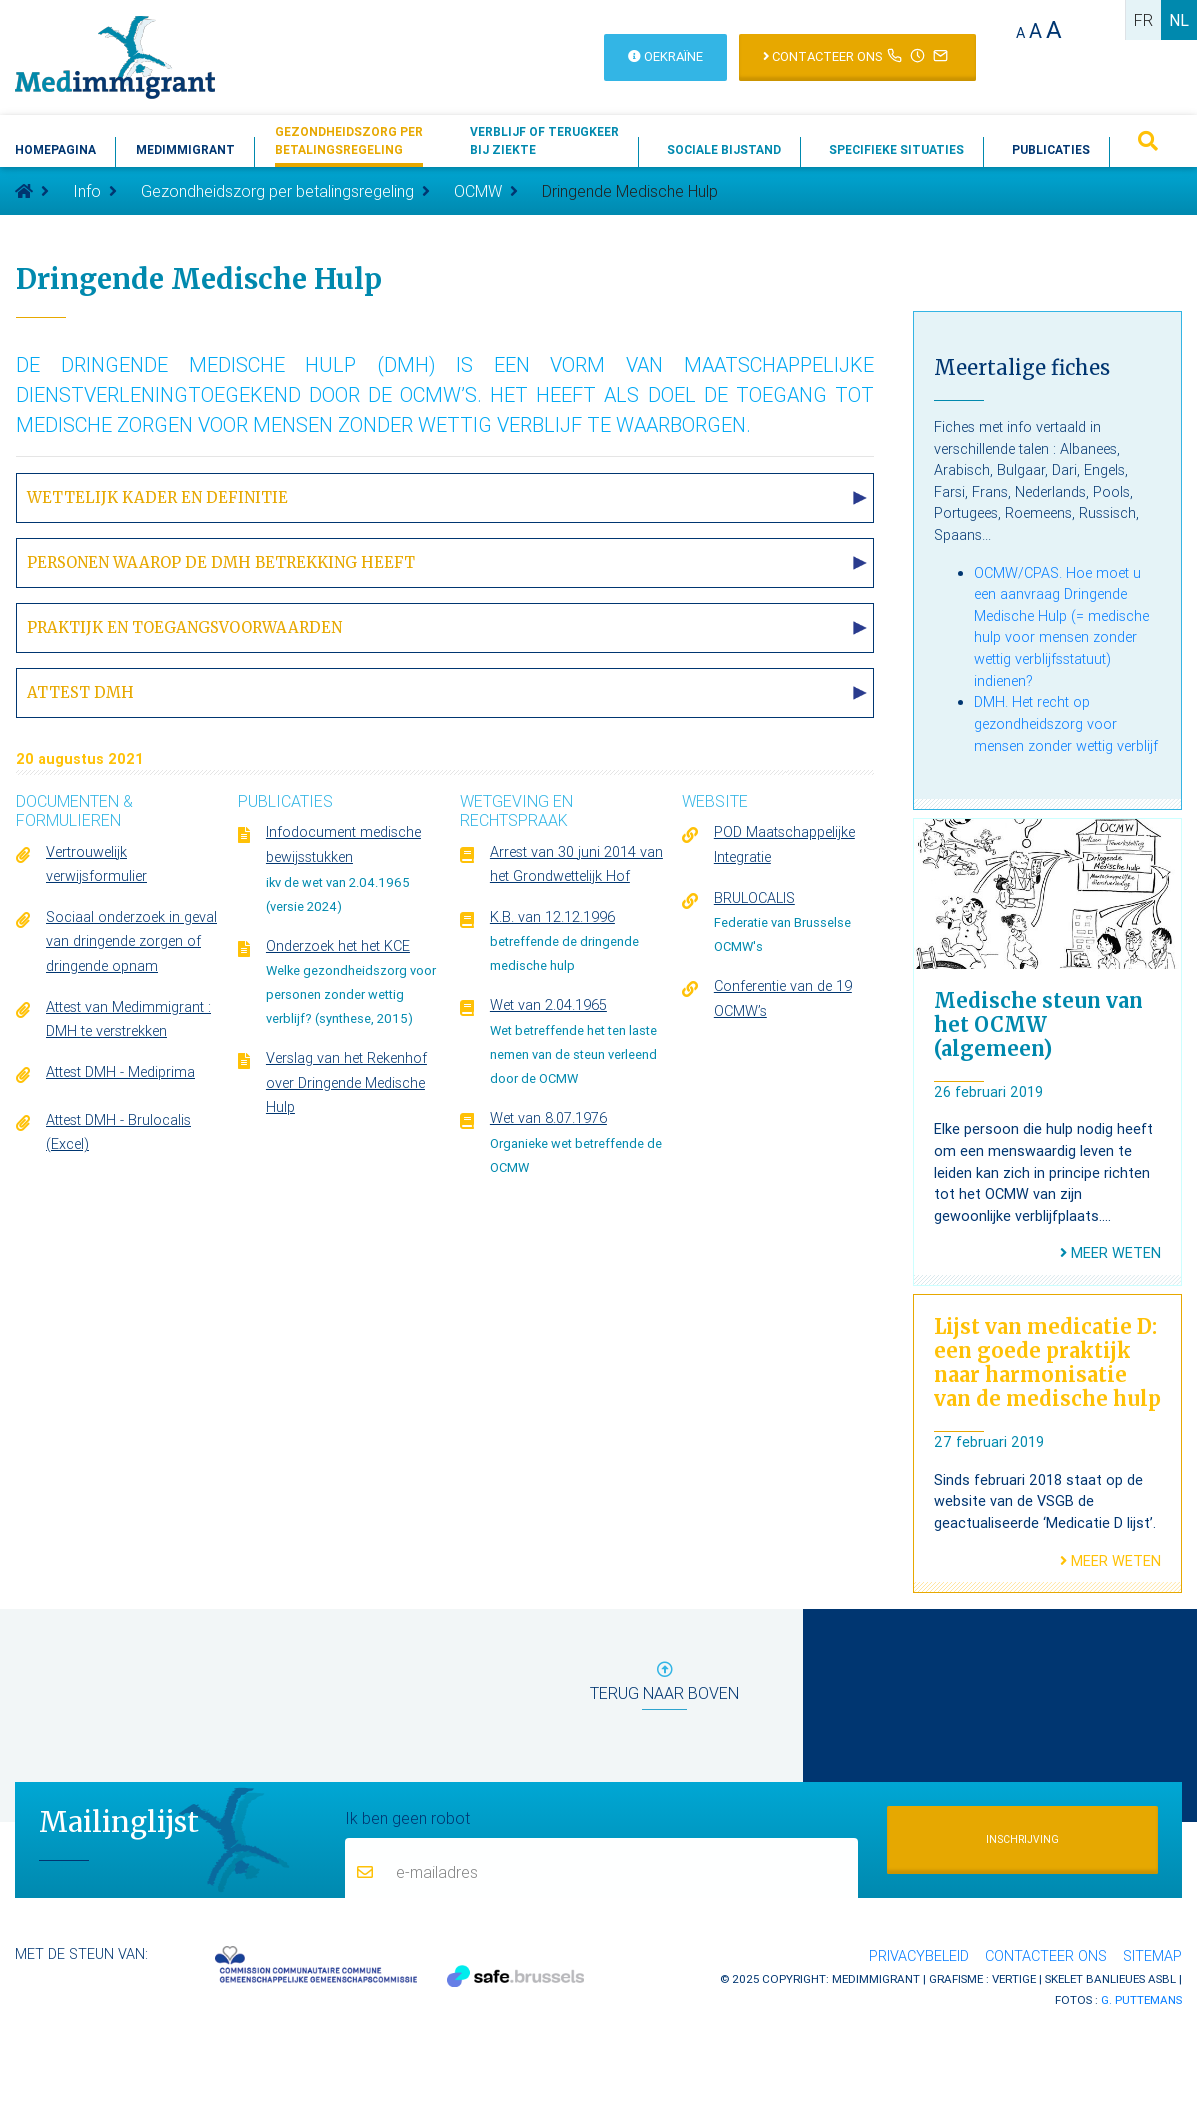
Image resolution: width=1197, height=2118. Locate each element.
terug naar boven (664, 1685)
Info (87, 191)
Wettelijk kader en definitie (157, 497)
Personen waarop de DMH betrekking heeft (221, 562)
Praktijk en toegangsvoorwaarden (184, 627)
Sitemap (1152, 1956)
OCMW (478, 191)
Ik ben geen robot (407, 1817)
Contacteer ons (1046, 1956)
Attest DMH (80, 692)
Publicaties (1051, 149)
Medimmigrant (185, 149)
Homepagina (55, 149)
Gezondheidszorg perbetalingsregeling (349, 140)
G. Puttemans (1141, 1999)
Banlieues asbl (1131, 1978)
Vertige (1014, 1978)
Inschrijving (1022, 1839)
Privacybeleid (919, 1956)
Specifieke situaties (896, 149)
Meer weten (1110, 1253)
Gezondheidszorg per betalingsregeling (277, 191)
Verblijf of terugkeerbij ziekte (544, 140)
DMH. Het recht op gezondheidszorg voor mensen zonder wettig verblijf (1066, 723)
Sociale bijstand (724, 149)
